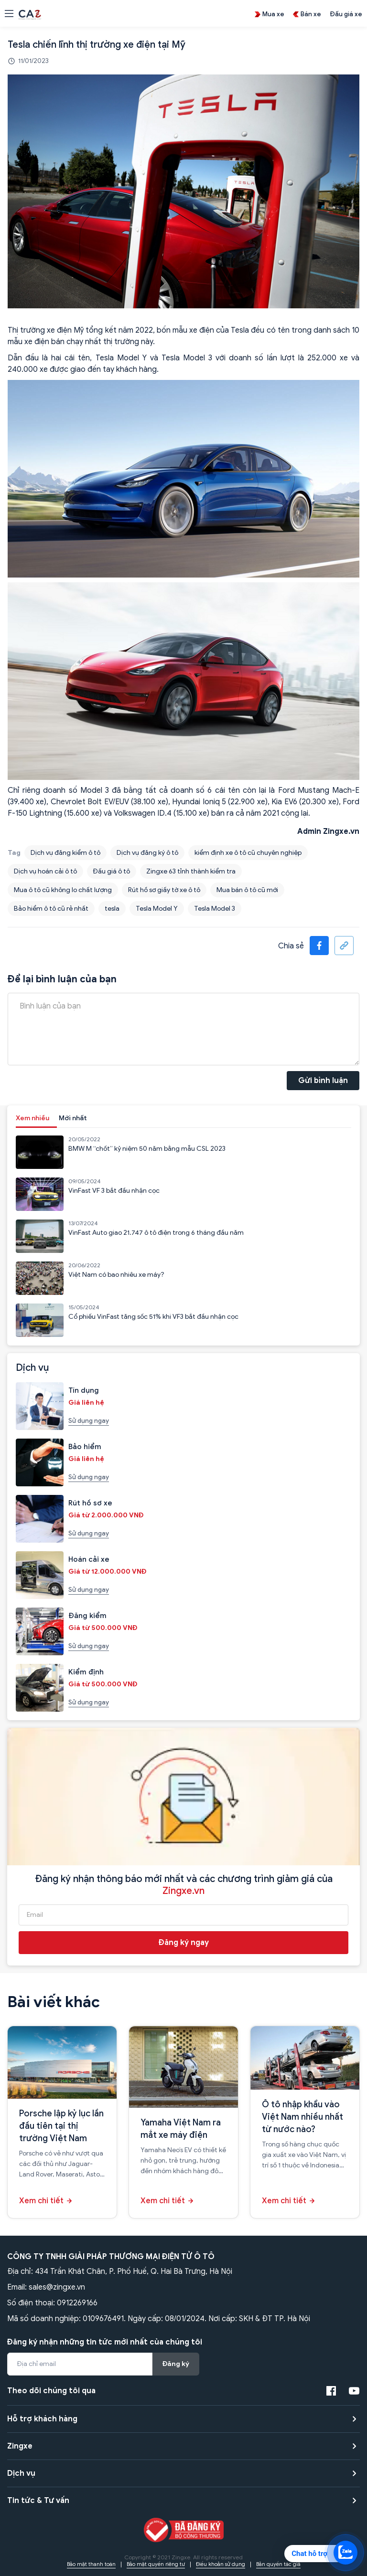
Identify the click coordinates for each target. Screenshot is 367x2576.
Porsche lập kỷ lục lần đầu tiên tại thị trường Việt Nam (61, 2126)
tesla (112, 908)
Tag (14, 853)
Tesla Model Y (157, 908)
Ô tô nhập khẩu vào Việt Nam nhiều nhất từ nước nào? (302, 2116)
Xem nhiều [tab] (32, 1118)
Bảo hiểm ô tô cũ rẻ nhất (51, 908)
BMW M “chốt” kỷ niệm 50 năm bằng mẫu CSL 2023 (147, 1149)
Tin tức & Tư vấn (38, 2500)
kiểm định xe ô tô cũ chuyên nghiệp (248, 853)
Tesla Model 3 (214, 908)
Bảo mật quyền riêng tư (156, 2564)
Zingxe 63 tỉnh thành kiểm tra (191, 871)
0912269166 (77, 2303)
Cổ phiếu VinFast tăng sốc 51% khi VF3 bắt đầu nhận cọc (153, 1317)
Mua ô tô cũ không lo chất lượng (63, 890)
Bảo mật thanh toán (91, 2564)
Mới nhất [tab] (73, 1118)
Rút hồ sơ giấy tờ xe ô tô (164, 890)
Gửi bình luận (323, 1080)
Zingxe (19, 2446)
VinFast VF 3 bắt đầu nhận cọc (114, 1191)
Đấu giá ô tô (111, 871)
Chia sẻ (291, 946)
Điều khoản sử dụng (220, 2564)
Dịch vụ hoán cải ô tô (45, 871)
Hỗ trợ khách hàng (42, 2419)
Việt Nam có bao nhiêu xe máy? (116, 1275)
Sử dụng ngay (88, 1421)
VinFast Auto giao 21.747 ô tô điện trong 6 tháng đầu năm (156, 1233)
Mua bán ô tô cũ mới (247, 890)
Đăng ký (175, 2364)
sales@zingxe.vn (57, 2287)
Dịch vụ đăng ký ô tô (147, 853)
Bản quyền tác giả (278, 2564)
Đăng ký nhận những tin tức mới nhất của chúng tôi (104, 2342)
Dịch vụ (21, 2473)
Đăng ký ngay (184, 1942)
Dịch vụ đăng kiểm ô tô (65, 853)
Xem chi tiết (41, 2201)
